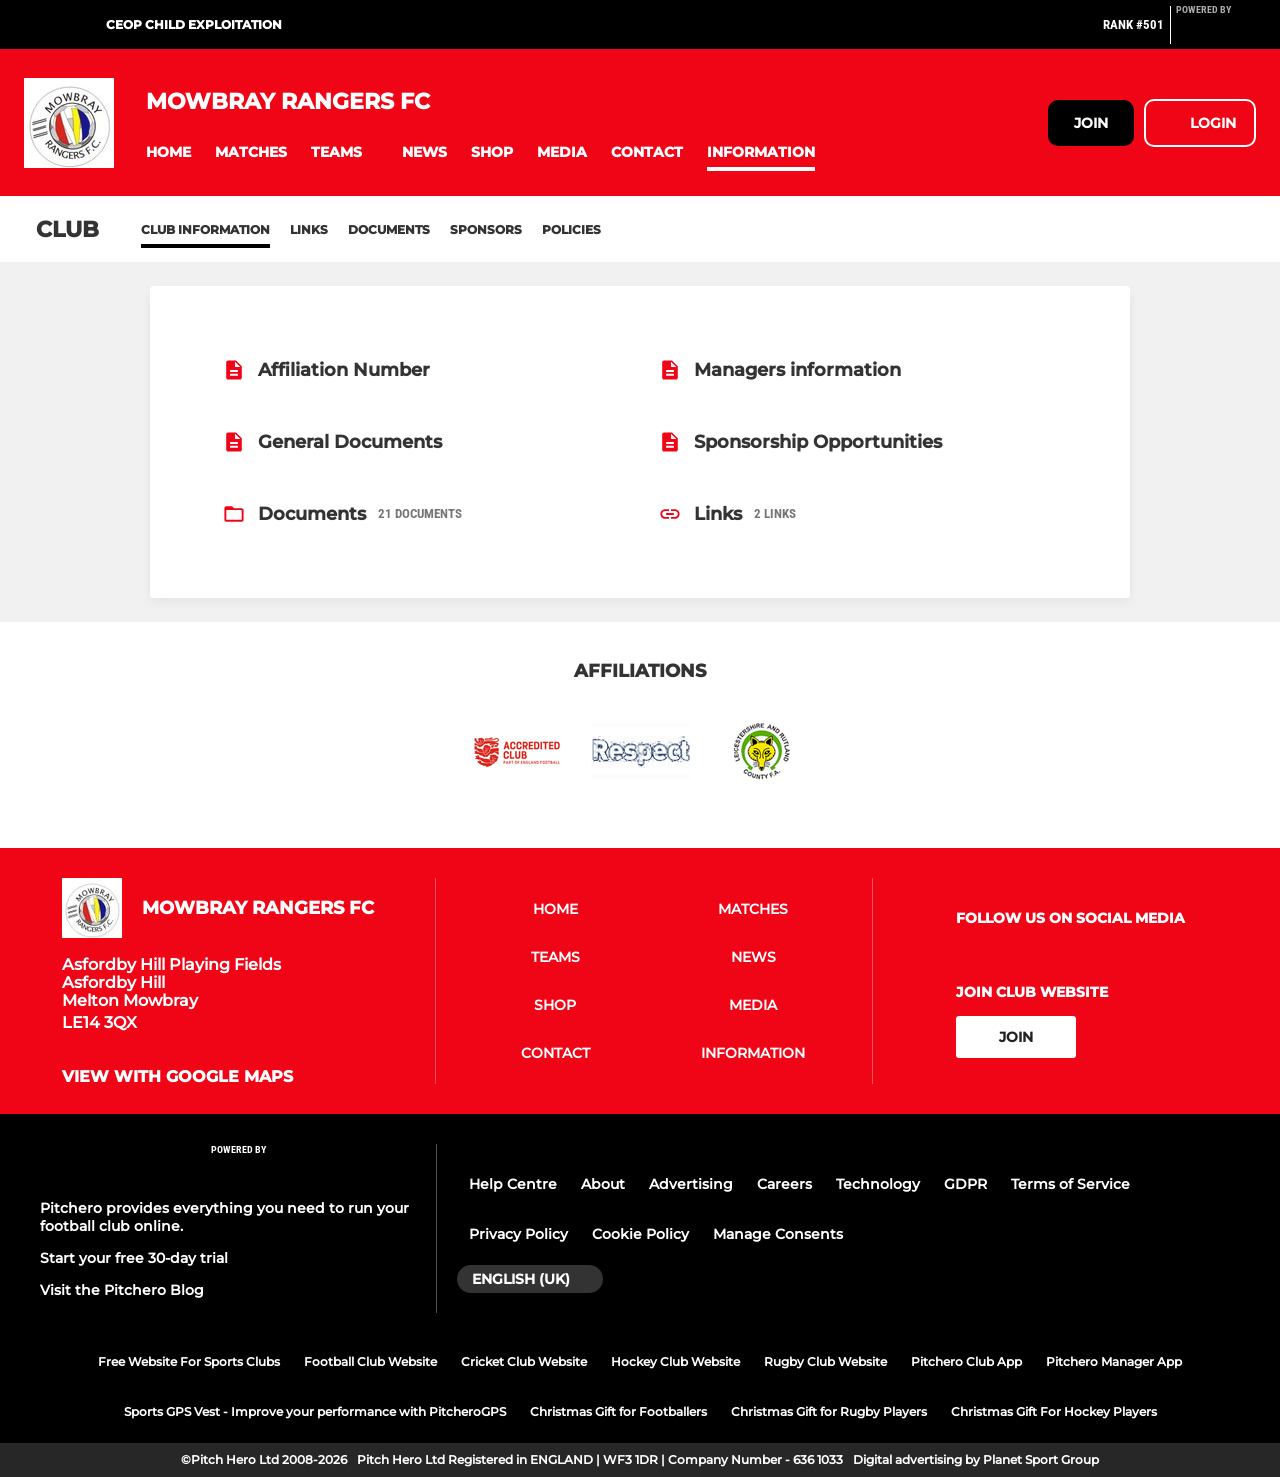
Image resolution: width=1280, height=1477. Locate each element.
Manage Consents (778, 1234)
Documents (389, 229)
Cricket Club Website (524, 1361)
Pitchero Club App (966, 1361)
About (603, 1184)
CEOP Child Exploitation (194, 24)
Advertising (691, 1184)
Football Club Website (370, 1361)
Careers (784, 1184)
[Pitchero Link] (1216, 33)
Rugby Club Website (825, 1361)
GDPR (965, 1184)
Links (309, 229)
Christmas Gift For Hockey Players (1054, 1411)
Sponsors (486, 229)
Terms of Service (1070, 1184)
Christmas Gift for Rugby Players (829, 1411)
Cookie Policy (640, 1234)
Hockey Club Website (675, 1361)
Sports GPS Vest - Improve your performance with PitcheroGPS (315, 1411)
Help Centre (513, 1184)
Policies (571, 229)
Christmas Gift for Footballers (618, 1411)
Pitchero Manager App (1114, 1361)
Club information (205, 229)
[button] (168, 152)
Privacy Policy (518, 1234)
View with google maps (177, 1077)
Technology (878, 1184)
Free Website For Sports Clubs (189, 1361)
